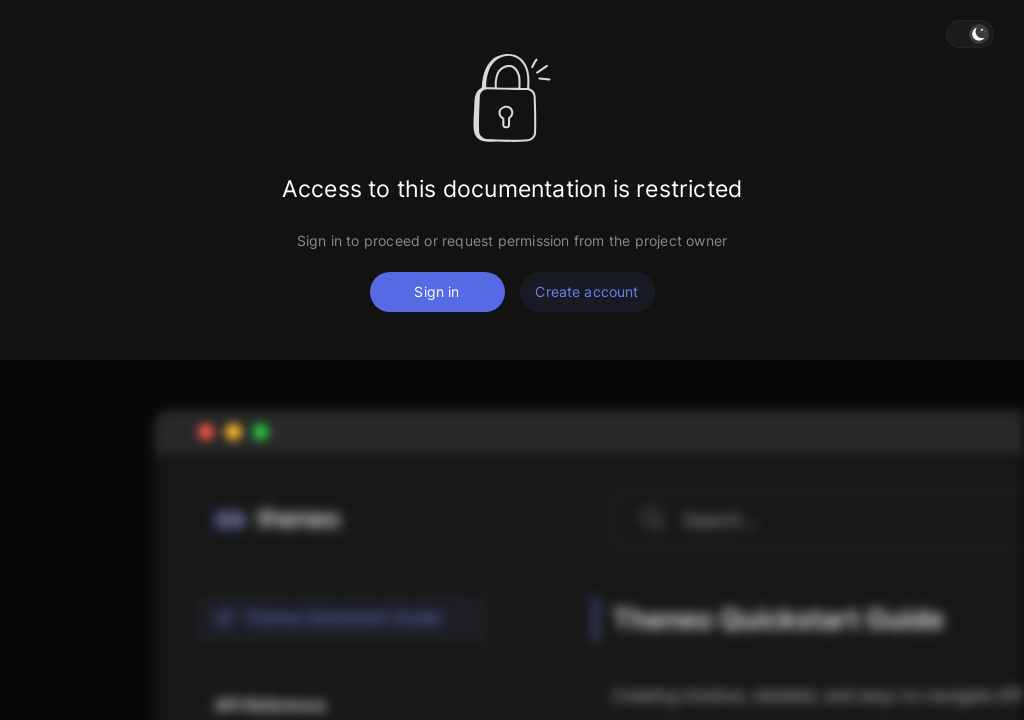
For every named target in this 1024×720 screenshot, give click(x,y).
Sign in (436, 291)
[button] (970, 34)
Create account (586, 291)
